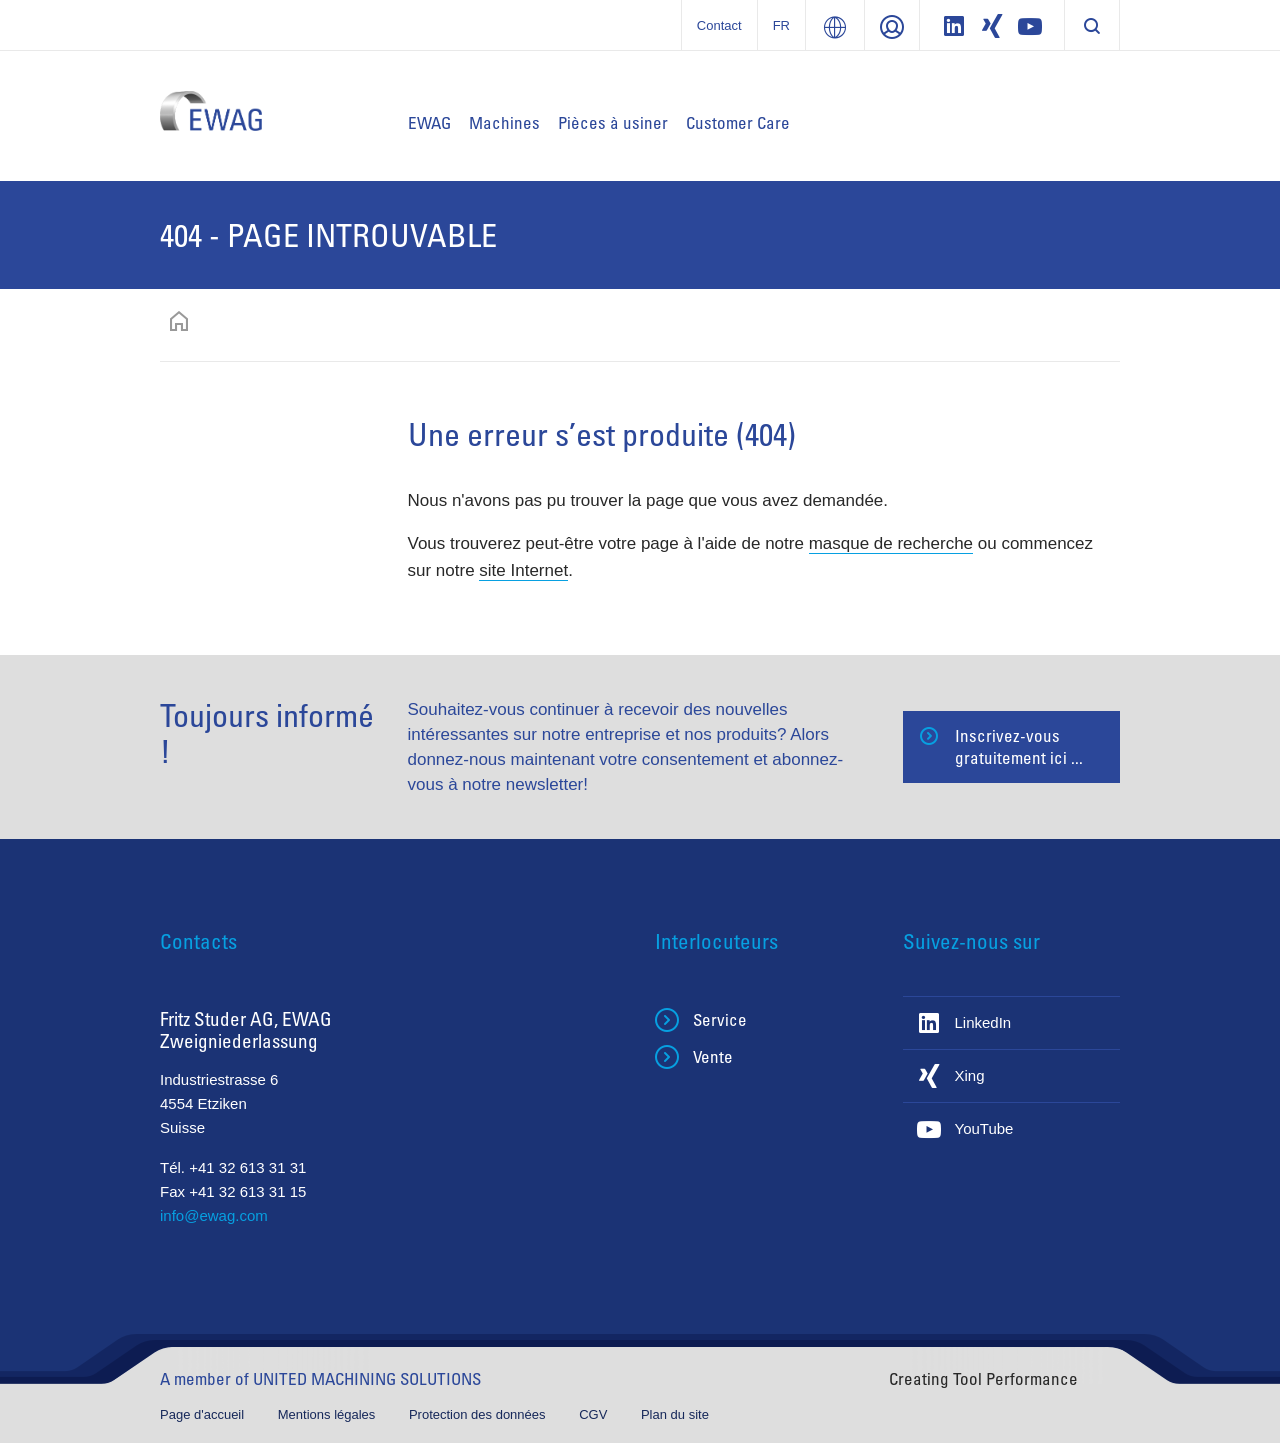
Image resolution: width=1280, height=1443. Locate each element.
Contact (719, 25)
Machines (504, 122)
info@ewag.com (214, 1215)
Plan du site (675, 1414)
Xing (970, 1075)
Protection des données (479, 1414)
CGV (595, 1414)
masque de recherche (891, 543)
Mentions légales (328, 1414)
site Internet (523, 570)
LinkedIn (983, 1022)
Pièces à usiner (613, 122)
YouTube (984, 1128)
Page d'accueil (204, 1414)
